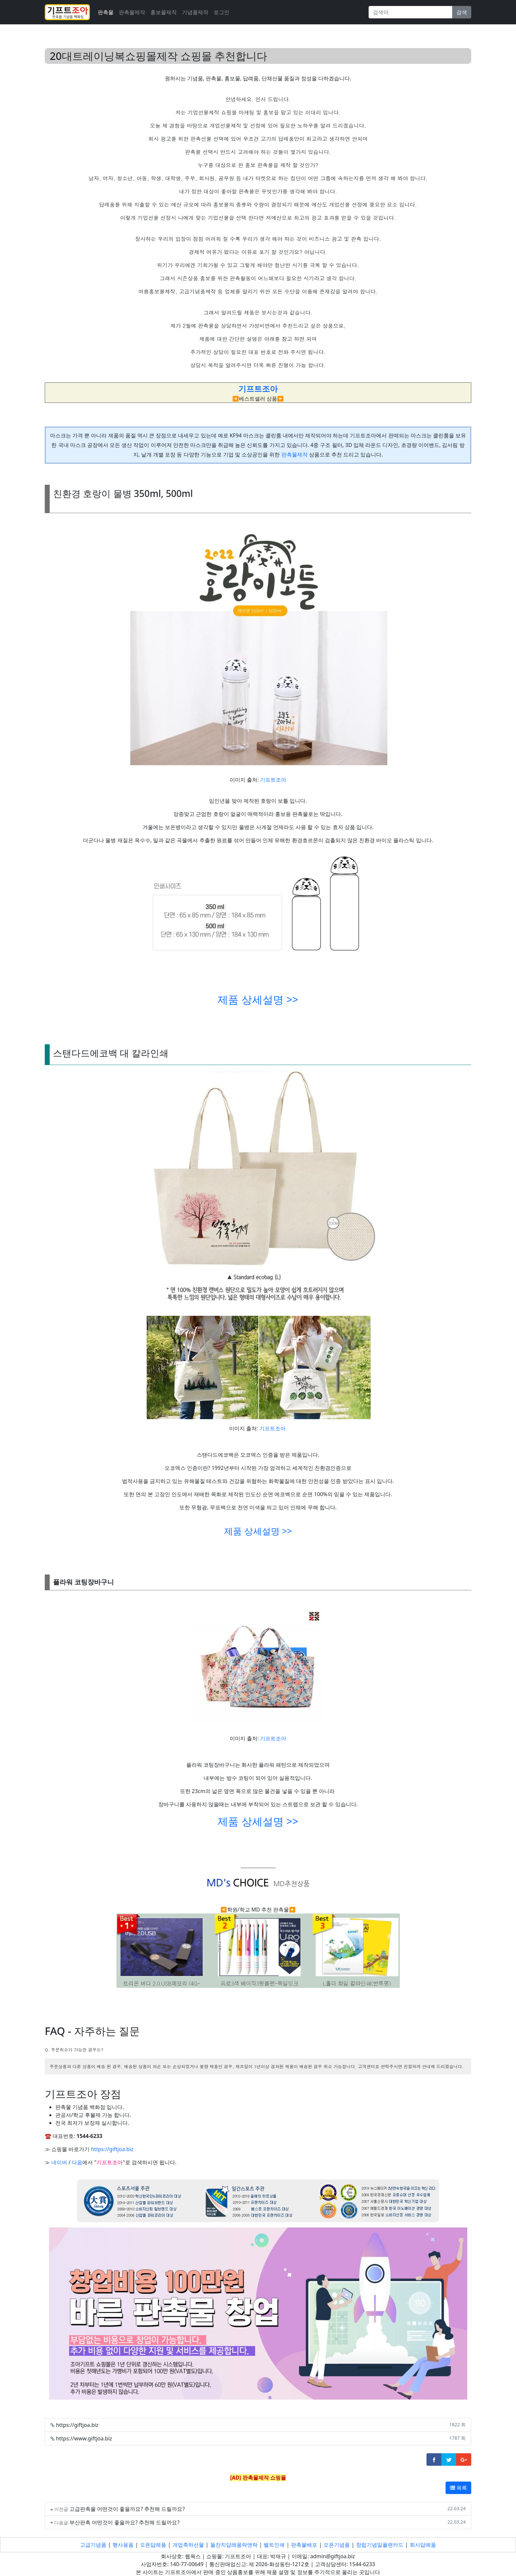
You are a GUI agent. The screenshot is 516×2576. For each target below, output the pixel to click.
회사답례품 (423, 2544)
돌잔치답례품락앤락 (234, 2544)
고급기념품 (93, 2544)
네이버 (59, 2162)
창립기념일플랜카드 (379, 2544)
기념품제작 (195, 12)
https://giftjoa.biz (112, 2149)
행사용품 (123, 2544)
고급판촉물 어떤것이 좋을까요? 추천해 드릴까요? (127, 2508)
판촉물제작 (132, 12)
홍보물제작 (163, 12)
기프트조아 (273, 779)
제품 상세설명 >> (258, 999)
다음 (77, 2162)
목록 (458, 2487)
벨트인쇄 (274, 2544)
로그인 (221, 12)
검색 (461, 12)
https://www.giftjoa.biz (84, 2438)
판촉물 (106, 12)
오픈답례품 (153, 2544)
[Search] (410, 12)
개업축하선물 (188, 2544)
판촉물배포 (304, 2544)
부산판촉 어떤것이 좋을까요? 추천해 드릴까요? (124, 2522)
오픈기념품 (336, 2544)
